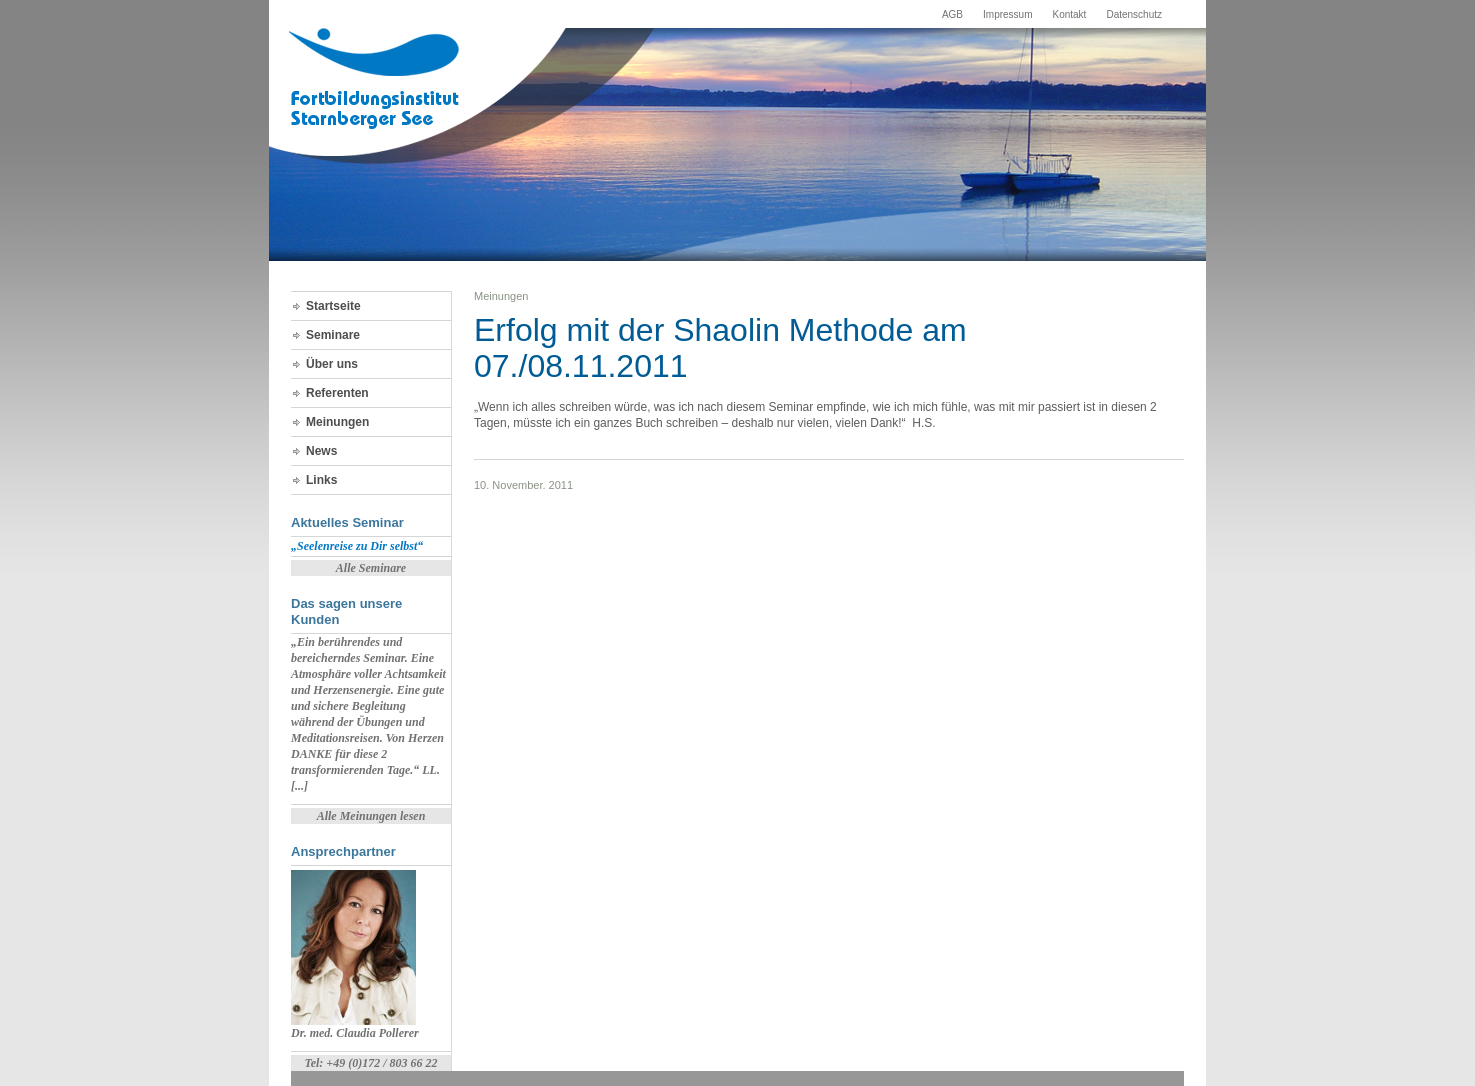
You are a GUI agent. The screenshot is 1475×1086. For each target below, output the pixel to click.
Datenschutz (1134, 14)
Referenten (337, 393)
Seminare (333, 335)
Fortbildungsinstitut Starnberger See (375, 79)
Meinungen (337, 422)
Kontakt (1069, 14)
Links (321, 480)
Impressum (1007, 14)
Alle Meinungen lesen (371, 816)
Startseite (333, 306)
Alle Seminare (371, 568)
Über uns (332, 364)
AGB (952, 14)
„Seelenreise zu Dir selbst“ (357, 546)
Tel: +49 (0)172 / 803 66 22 (370, 1063)
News (321, 451)
